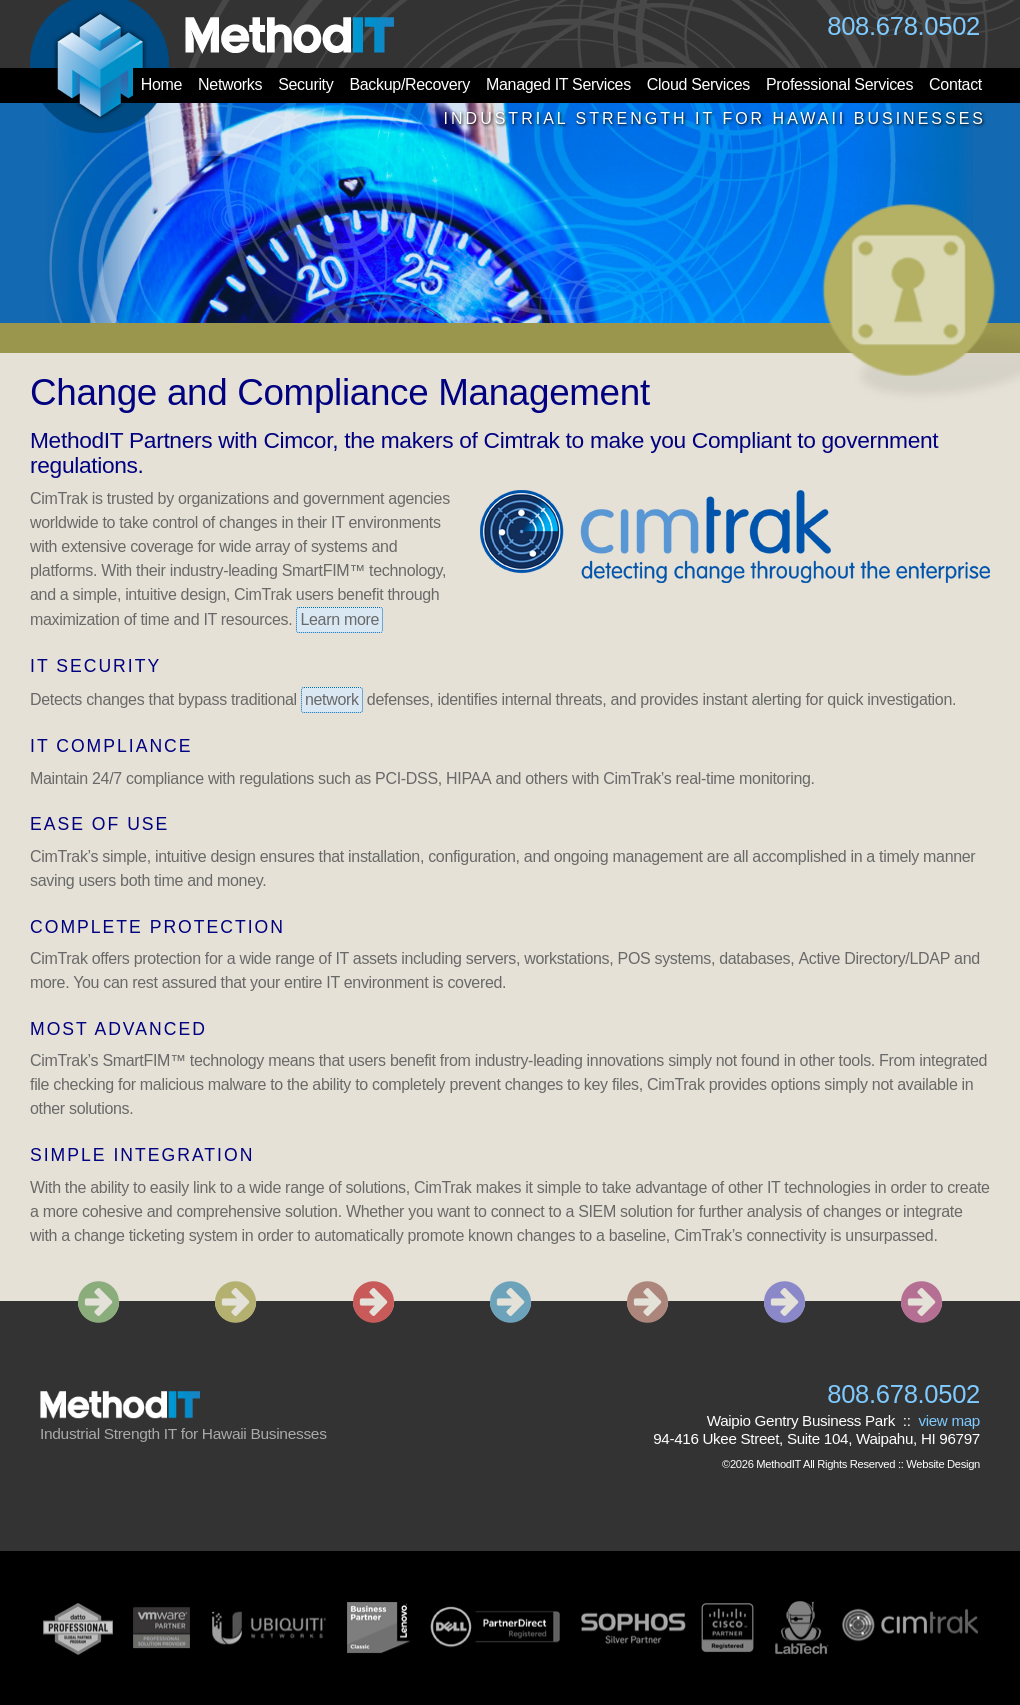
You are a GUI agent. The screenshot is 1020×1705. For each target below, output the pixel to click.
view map (949, 1420)
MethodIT (778, 1464)
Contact (955, 84)
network (332, 699)
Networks (230, 84)
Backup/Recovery (409, 84)
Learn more (339, 619)
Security (305, 84)
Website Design (943, 1464)
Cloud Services (698, 84)
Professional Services (839, 84)
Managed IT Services (558, 84)
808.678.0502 (903, 26)
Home (161, 84)
